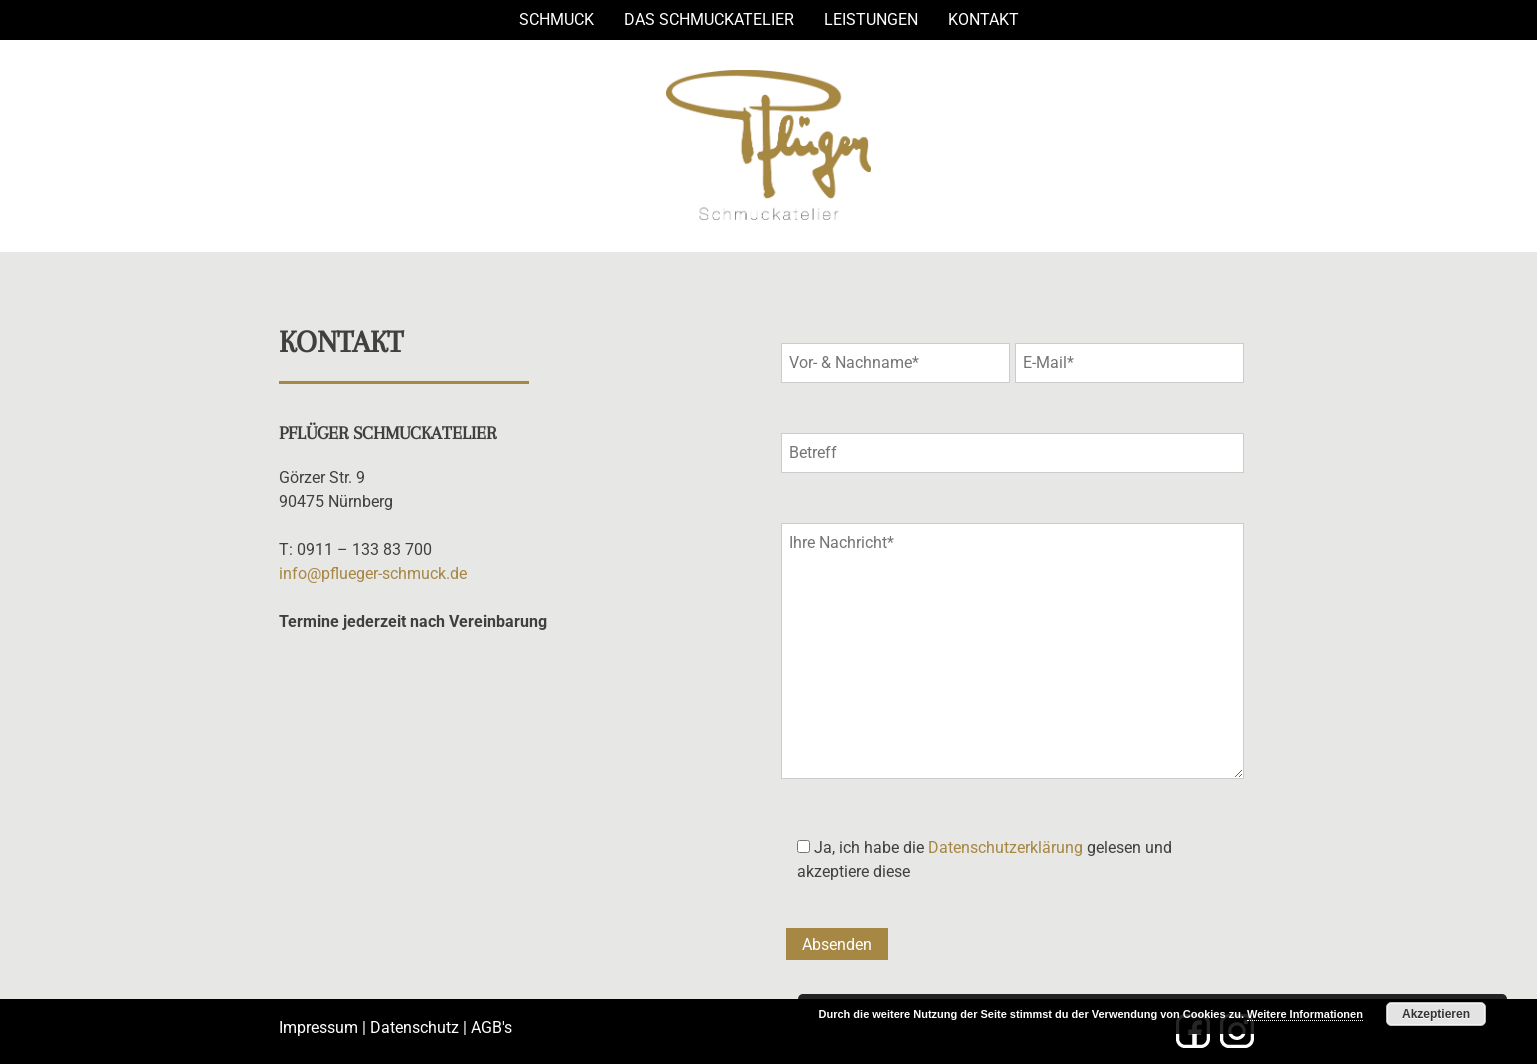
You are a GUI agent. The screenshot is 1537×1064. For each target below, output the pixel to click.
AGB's (491, 1027)
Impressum (318, 1027)
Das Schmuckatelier (709, 19)
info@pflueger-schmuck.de (373, 573)
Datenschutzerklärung (1005, 847)
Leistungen (871, 19)
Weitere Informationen (1305, 1014)
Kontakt (983, 19)
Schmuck (556, 19)
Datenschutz (414, 1027)
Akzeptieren (1436, 1014)
